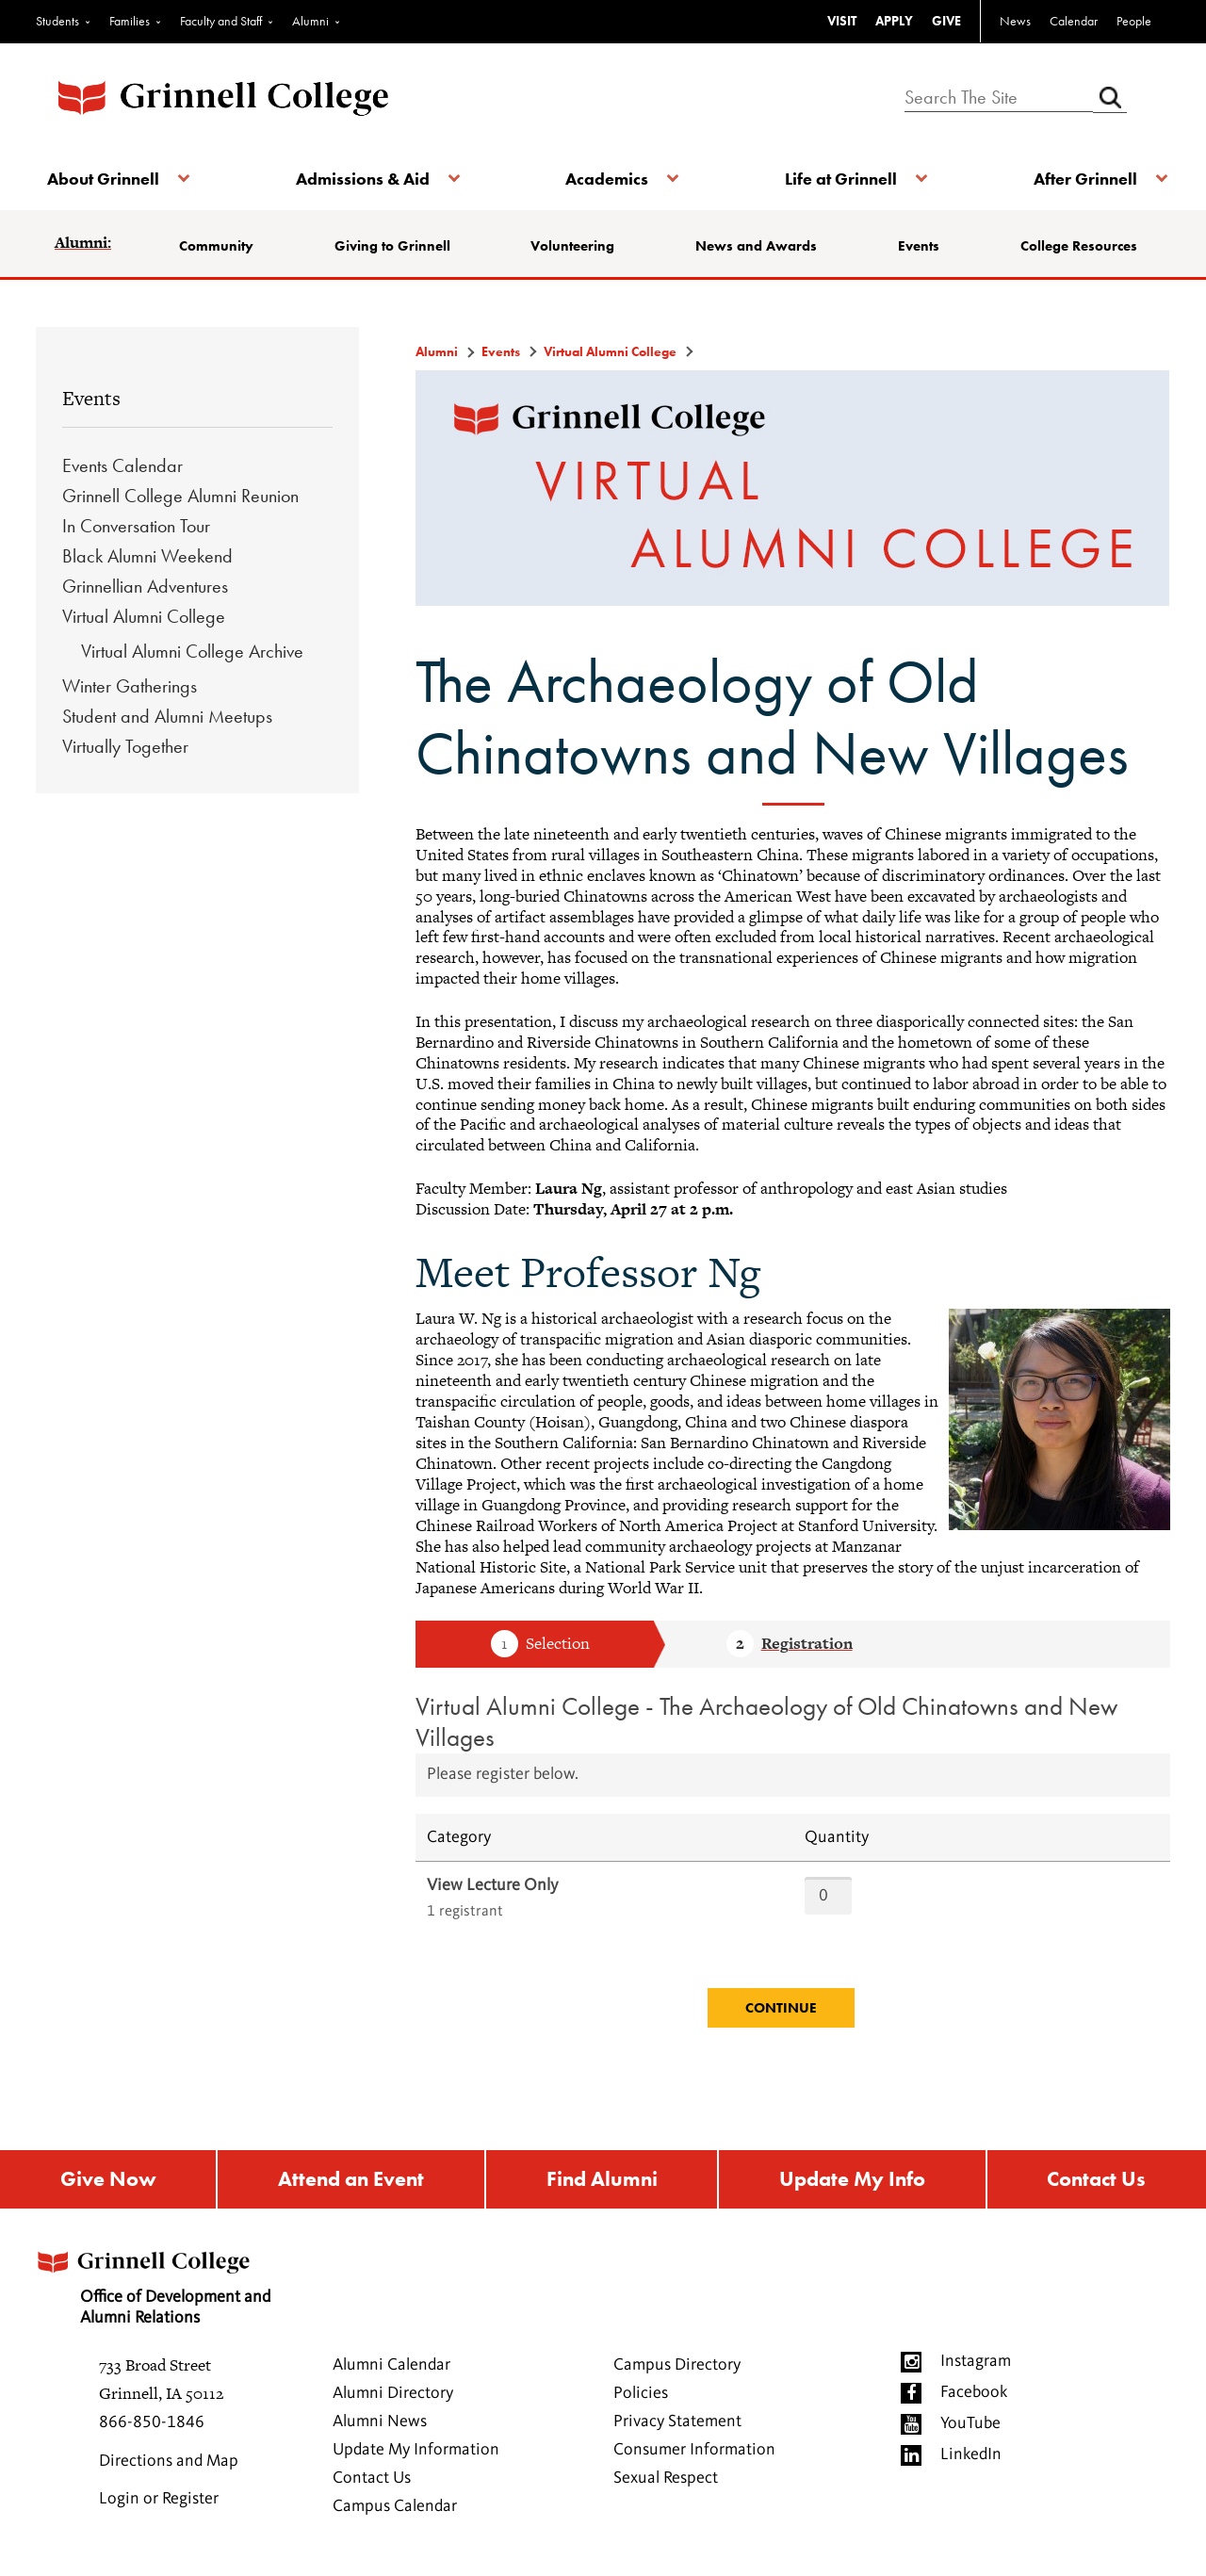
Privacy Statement (677, 2426)
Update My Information (416, 2454)
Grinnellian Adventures (145, 586)
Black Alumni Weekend (147, 556)
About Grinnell (111, 178)
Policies (640, 2397)
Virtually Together (125, 746)
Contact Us (1097, 2181)
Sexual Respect (665, 2482)
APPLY (894, 20)
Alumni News (380, 2426)
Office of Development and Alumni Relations (170, 2286)
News (1015, 20)
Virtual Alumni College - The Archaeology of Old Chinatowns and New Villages (766, 1721)
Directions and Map (168, 2465)
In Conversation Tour (136, 526)
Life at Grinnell (836, 178)
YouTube (970, 2428)
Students (57, 20)
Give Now (106, 2181)
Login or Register (159, 2503)
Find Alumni (601, 2181)
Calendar (1074, 20)
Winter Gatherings (129, 686)
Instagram (975, 2365)
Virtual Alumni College (143, 616)
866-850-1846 (151, 2427)
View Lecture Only (492, 1885)
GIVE (946, 20)
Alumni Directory (393, 2397)
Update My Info (853, 2181)
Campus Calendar (395, 2511)
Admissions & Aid (365, 178)
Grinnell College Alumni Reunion (180, 495)
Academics (606, 178)
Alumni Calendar (391, 2369)
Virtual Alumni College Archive (192, 651)
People (1133, 20)
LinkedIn (971, 2459)
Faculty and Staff (221, 20)
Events (916, 245)
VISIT (841, 20)
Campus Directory (677, 2369)
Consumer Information (694, 2454)
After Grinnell (1076, 178)
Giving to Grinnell (397, 245)
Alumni (310, 20)
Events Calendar (122, 465)
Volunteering (575, 245)
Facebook (973, 2397)
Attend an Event (349, 2181)
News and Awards (757, 245)
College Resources (1074, 245)
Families (129, 20)
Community (224, 245)
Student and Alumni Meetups (167, 716)
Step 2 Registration (789, 1645)
